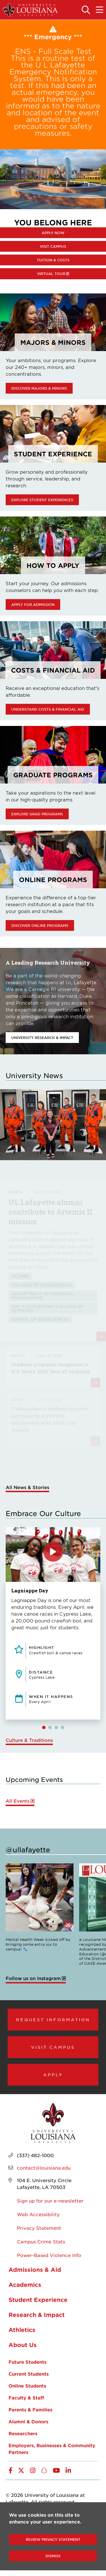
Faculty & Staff (26, 2397)
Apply (53, 2074)
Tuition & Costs (53, 260)
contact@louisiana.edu (44, 2167)
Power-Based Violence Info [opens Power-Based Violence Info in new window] (49, 2255)
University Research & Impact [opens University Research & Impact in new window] (42, 1037)
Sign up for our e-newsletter (50, 2200)
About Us (22, 2344)
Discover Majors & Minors (39, 388)
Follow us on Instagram (33, 1978)
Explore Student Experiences (42, 499)
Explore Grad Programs (37, 814)
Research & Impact (36, 2314)
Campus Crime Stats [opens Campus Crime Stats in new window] (41, 2241)
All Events (17, 1800)
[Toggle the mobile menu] (99, 10)
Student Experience (38, 2299)
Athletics (21, 2329)
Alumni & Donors (28, 2421)
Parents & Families (30, 2409)
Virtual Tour (51, 273)
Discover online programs (39, 925)
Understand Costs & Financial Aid (47, 709)
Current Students (28, 2373)
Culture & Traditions (29, 1740)
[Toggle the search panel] (86, 10)
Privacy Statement (39, 2228)
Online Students (27, 2385)
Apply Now (53, 232)
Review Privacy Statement (53, 2539)
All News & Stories (27, 1487)
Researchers (22, 2433)
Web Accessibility (38, 2214)
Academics (24, 2284)
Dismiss (53, 2556)
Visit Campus (53, 246)
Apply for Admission (33, 604)
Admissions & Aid (34, 2269)
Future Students (27, 2362)
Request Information (53, 2019)
